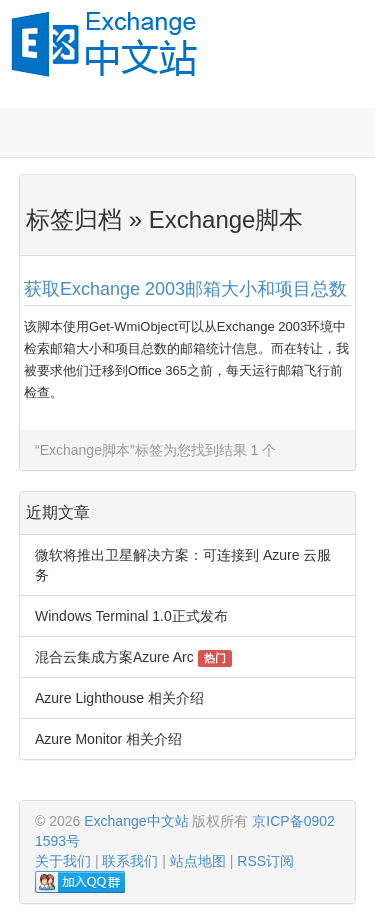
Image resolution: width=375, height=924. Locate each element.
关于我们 (63, 861)
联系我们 (130, 861)
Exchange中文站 (136, 821)
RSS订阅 (265, 861)
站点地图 (198, 861)
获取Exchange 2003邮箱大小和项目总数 (185, 289)
